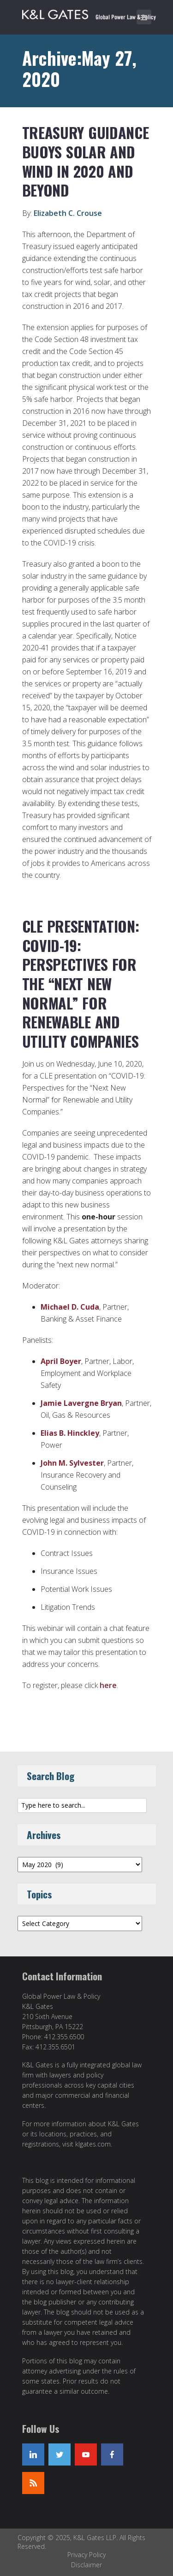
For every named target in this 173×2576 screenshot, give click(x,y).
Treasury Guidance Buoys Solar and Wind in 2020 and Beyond (85, 161)
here (108, 1685)
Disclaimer (86, 2564)
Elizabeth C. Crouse (68, 213)
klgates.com (93, 2144)
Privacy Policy (86, 2554)
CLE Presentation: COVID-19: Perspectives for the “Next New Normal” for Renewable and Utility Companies (80, 983)
